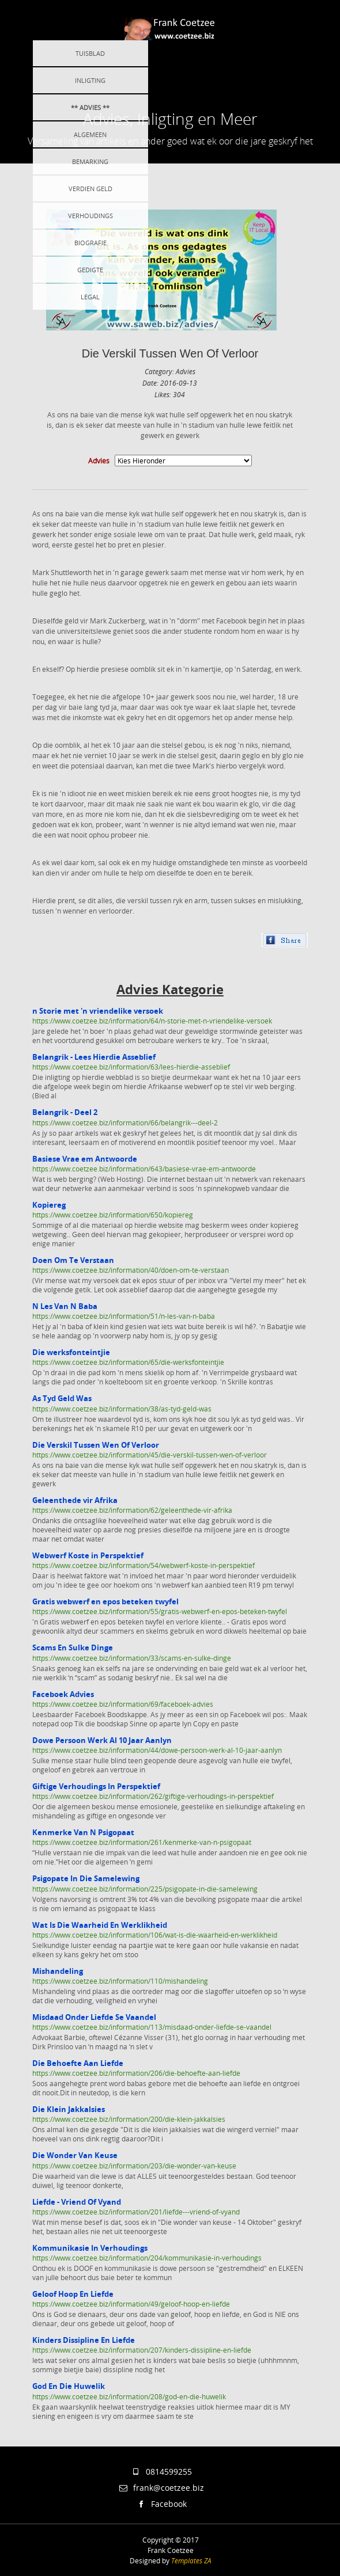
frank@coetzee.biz (162, 2487)
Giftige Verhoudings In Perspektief (96, 1786)
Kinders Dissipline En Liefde (83, 2340)
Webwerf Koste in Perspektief (87, 1555)
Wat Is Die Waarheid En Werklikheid (99, 1925)
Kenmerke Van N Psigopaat (83, 1832)
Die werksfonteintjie (71, 1352)
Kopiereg (49, 1205)
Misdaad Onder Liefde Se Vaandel (94, 2017)
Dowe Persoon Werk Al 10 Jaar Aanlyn (102, 1740)
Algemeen (90, 134)
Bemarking (90, 161)
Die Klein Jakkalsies (68, 2109)
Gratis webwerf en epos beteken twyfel (105, 1601)
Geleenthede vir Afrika (75, 1500)
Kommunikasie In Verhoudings (90, 2248)
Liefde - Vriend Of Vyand (76, 2202)
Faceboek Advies (63, 1694)
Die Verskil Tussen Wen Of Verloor (170, 353)
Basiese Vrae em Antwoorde (84, 1159)
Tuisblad (90, 53)
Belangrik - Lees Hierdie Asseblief (94, 1057)
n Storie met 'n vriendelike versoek (97, 1011)
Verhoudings (90, 215)
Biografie (90, 242)
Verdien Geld (90, 188)
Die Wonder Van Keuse (75, 2155)
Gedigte (90, 269)
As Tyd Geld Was (62, 1398)
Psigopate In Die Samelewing (85, 1878)
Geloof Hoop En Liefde (73, 2294)
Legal (90, 296)
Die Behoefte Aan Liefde (77, 2063)
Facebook (161, 2503)
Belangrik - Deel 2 (64, 1112)
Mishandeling (57, 1971)
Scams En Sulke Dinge (72, 1647)
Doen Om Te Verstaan (73, 1260)
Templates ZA (191, 2560)
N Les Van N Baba (64, 1306)
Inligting (90, 80)
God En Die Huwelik (68, 2386)
